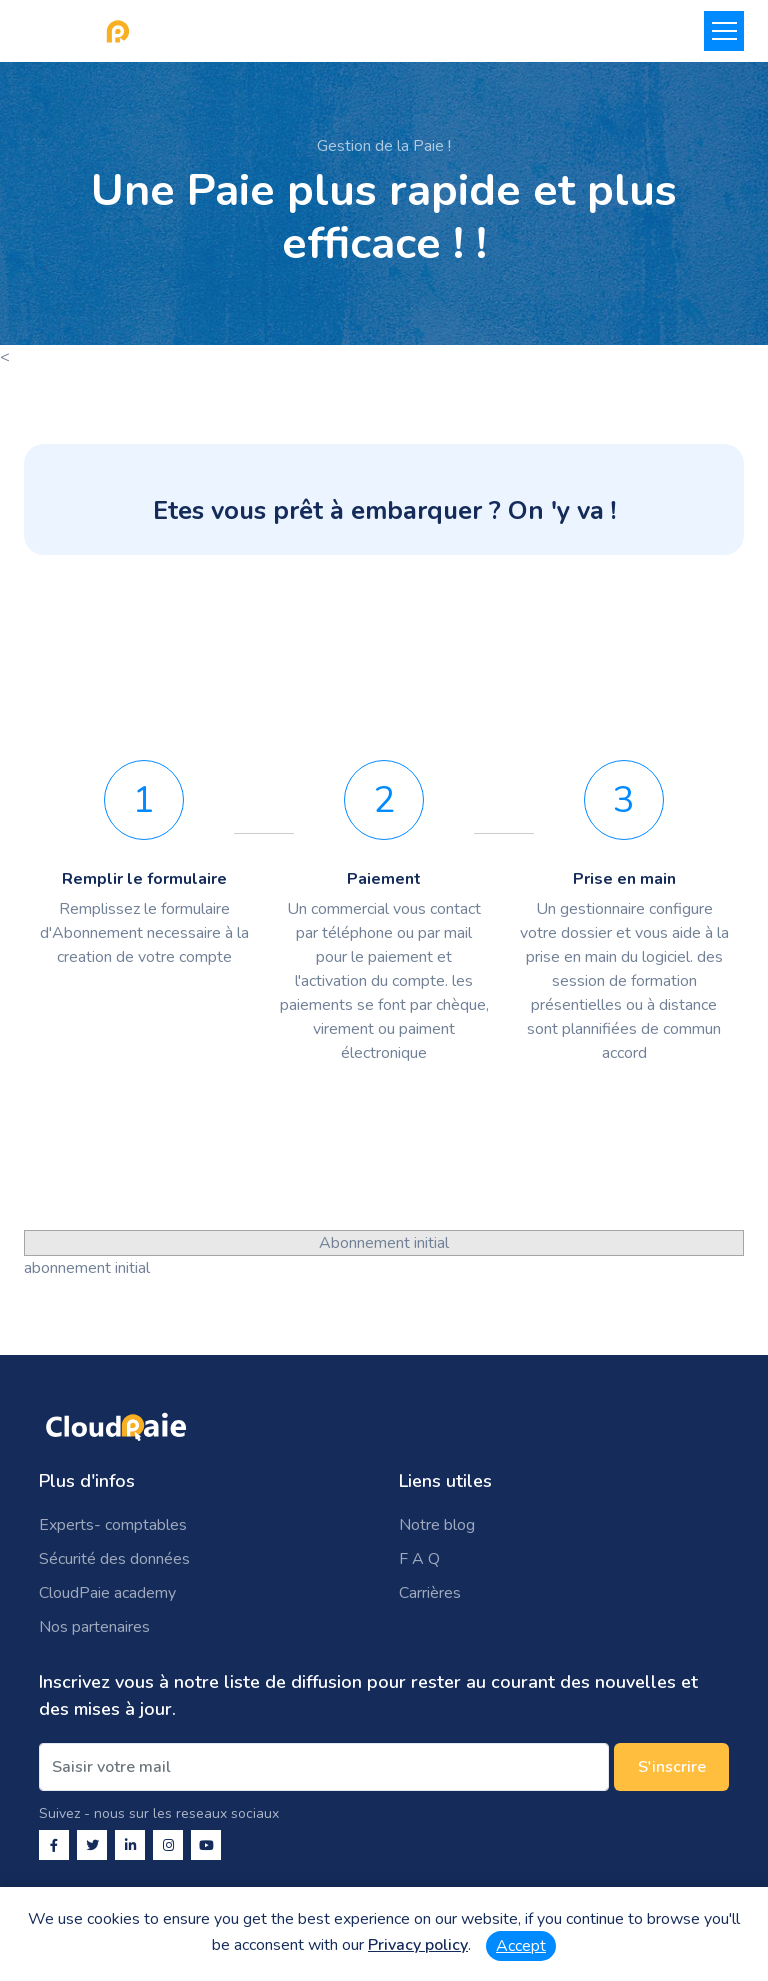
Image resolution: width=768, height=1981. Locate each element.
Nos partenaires (94, 1627)
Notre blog (437, 1525)
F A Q (419, 1559)
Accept (521, 1946)
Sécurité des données (114, 1559)
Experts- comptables (113, 1525)
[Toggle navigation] (724, 31)
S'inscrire (672, 1767)
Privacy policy (418, 1945)
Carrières (430, 1593)
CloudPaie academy (107, 1593)
